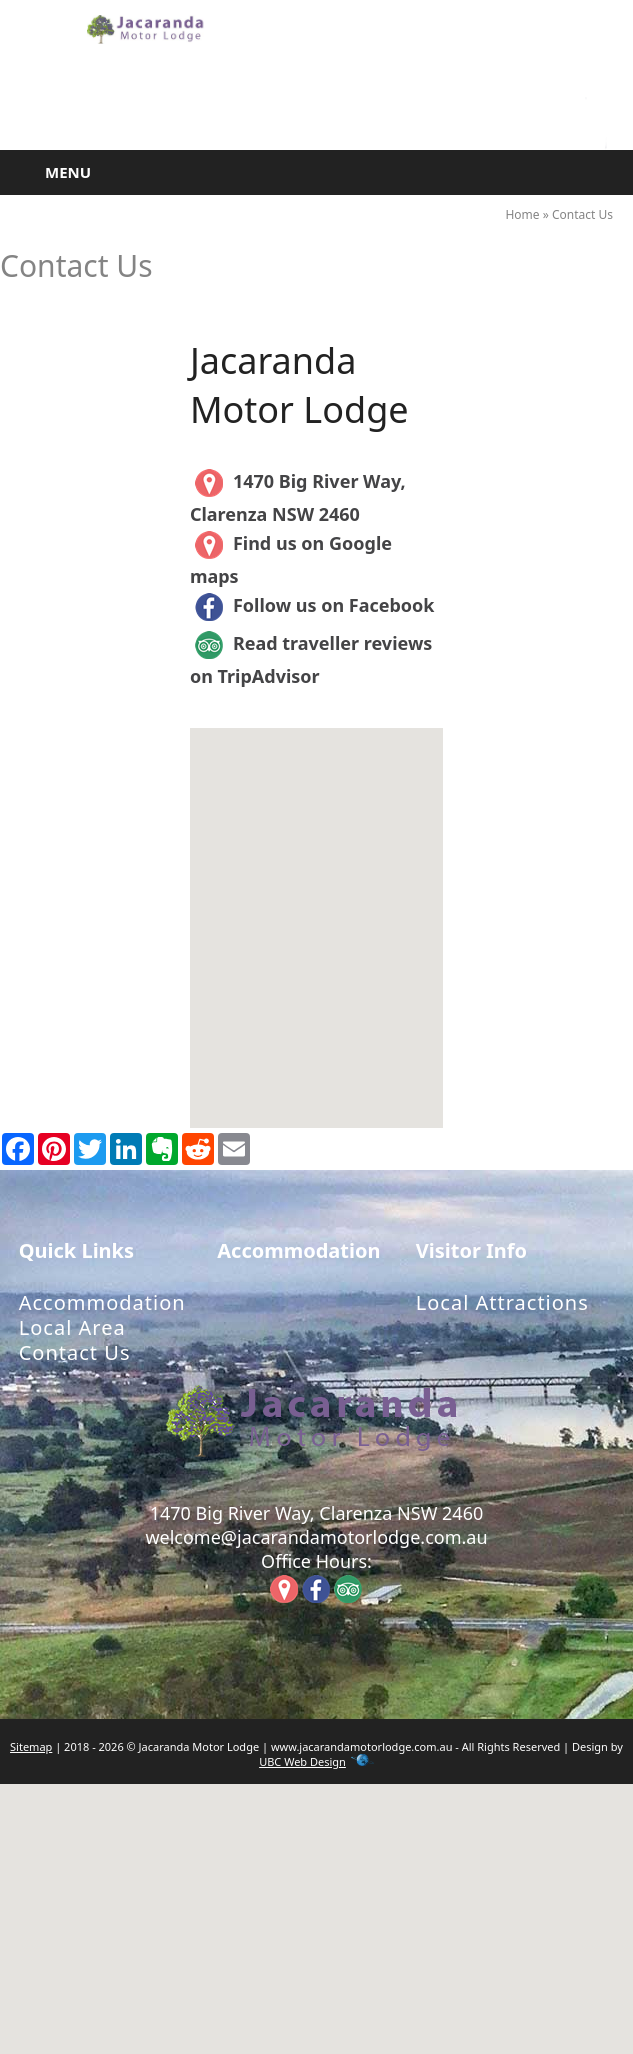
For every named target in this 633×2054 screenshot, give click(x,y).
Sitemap (31, 1746)
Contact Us (582, 214)
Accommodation (102, 1302)
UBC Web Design (302, 1761)
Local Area (72, 1327)
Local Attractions (502, 1302)
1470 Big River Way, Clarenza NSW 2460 (317, 1513)
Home (522, 214)
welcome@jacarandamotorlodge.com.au (316, 1537)
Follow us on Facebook (312, 605)
